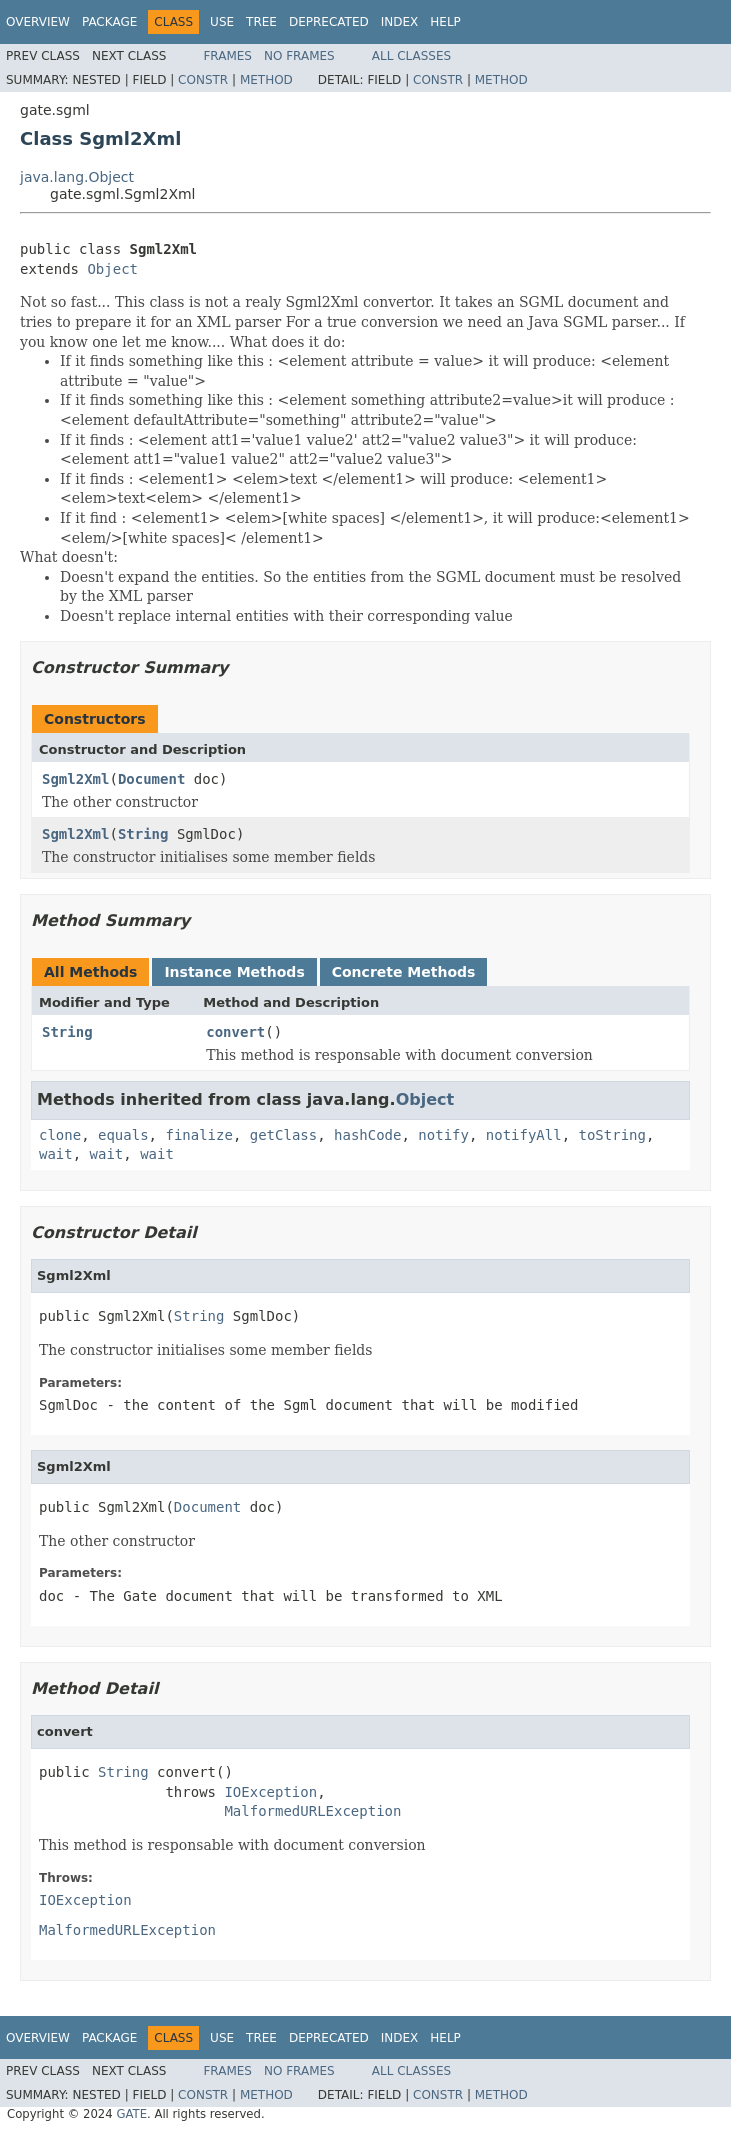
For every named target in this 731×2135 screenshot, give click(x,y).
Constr (203, 80)
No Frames (299, 56)
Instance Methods (234, 972)
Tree (261, 22)
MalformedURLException (312, 1811)
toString (612, 1135)
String (143, 834)
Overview (38, 22)
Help (445, 22)
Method (266, 80)
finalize (198, 1135)
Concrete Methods (404, 972)
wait (56, 1154)
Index (400, 22)
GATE (131, 2114)
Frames (227, 56)
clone (60, 1135)
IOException (270, 1792)
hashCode (367, 1135)
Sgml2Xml (75, 779)
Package (109, 22)
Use (222, 22)
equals (123, 1135)
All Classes (411, 56)
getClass (283, 1135)
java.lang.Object (77, 177)
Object (112, 269)
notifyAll (524, 1135)
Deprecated (329, 22)
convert (235, 1032)
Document (151, 779)
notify (443, 1135)
